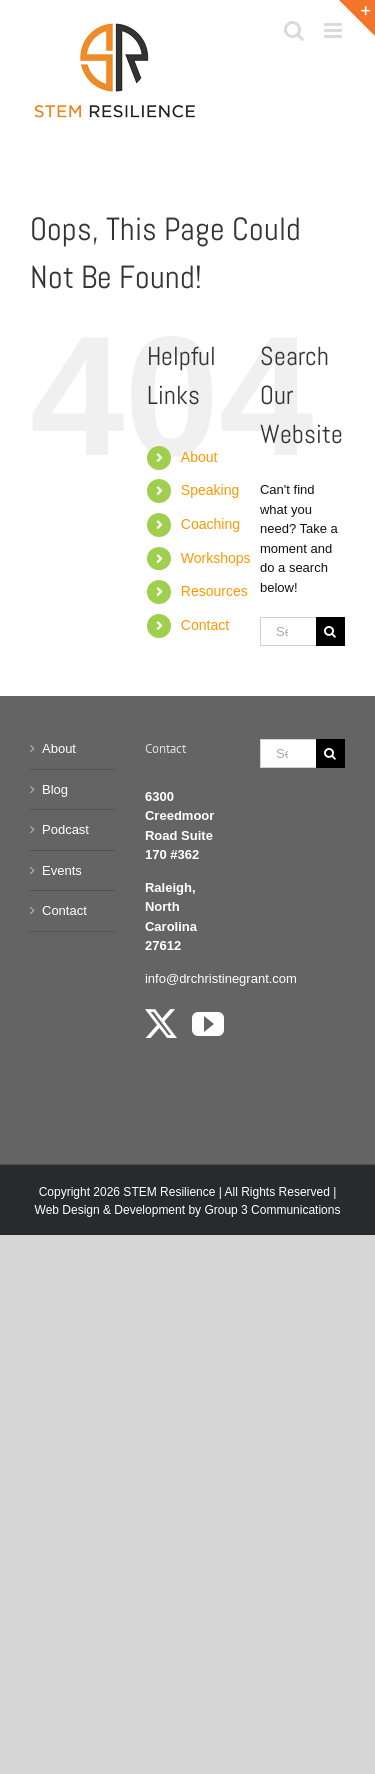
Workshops (216, 558)
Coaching (210, 524)
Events (62, 870)
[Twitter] (161, 1024)
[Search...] (288, 631)
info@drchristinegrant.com (221, 978)
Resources (214, 591)
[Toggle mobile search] (294, 30)
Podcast (65, 829)
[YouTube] (208, 1024)
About (199, 457)
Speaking (210, 490)
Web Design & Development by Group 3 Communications (188, 1210)
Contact (205, 625)
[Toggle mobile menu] (334, 30)
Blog (55, 789)
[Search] (330, 631)
